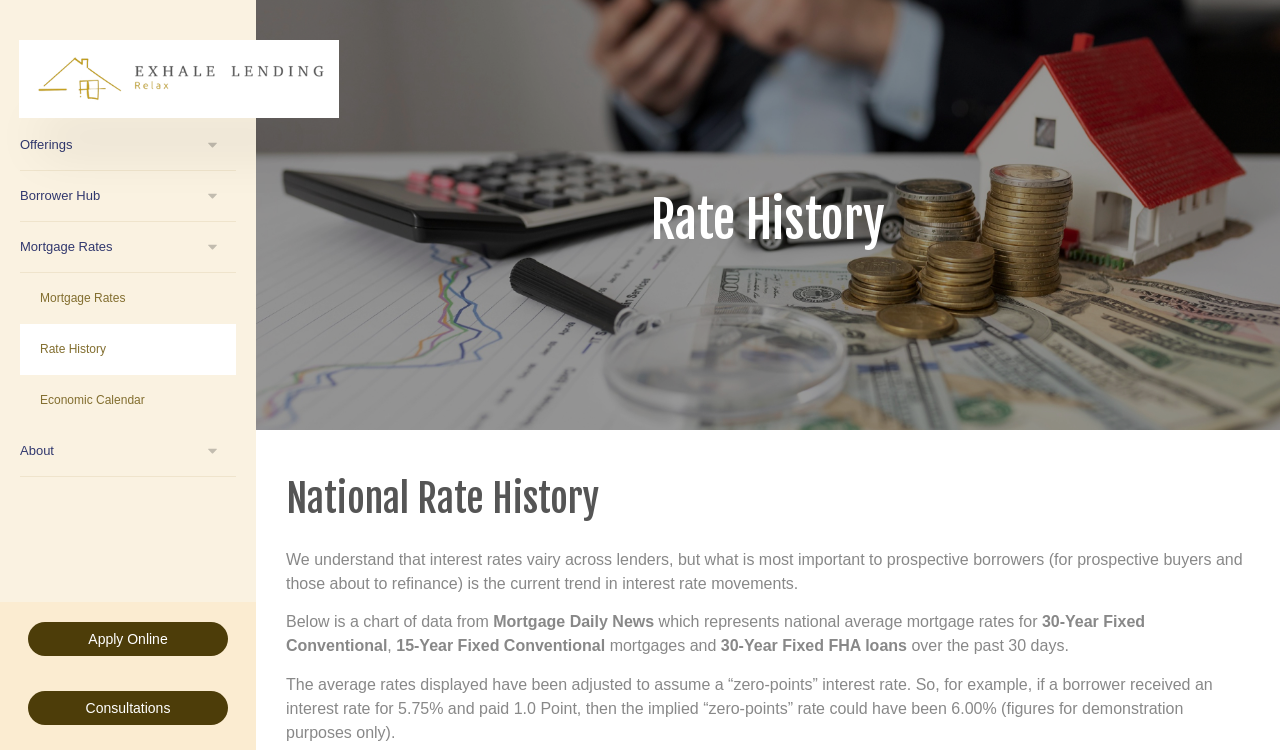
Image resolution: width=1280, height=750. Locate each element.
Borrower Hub (60, 195)
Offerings (46, 144)
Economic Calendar (92, 400)
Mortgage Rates (66, 246)
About (37, 450)
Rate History (73, 349)
